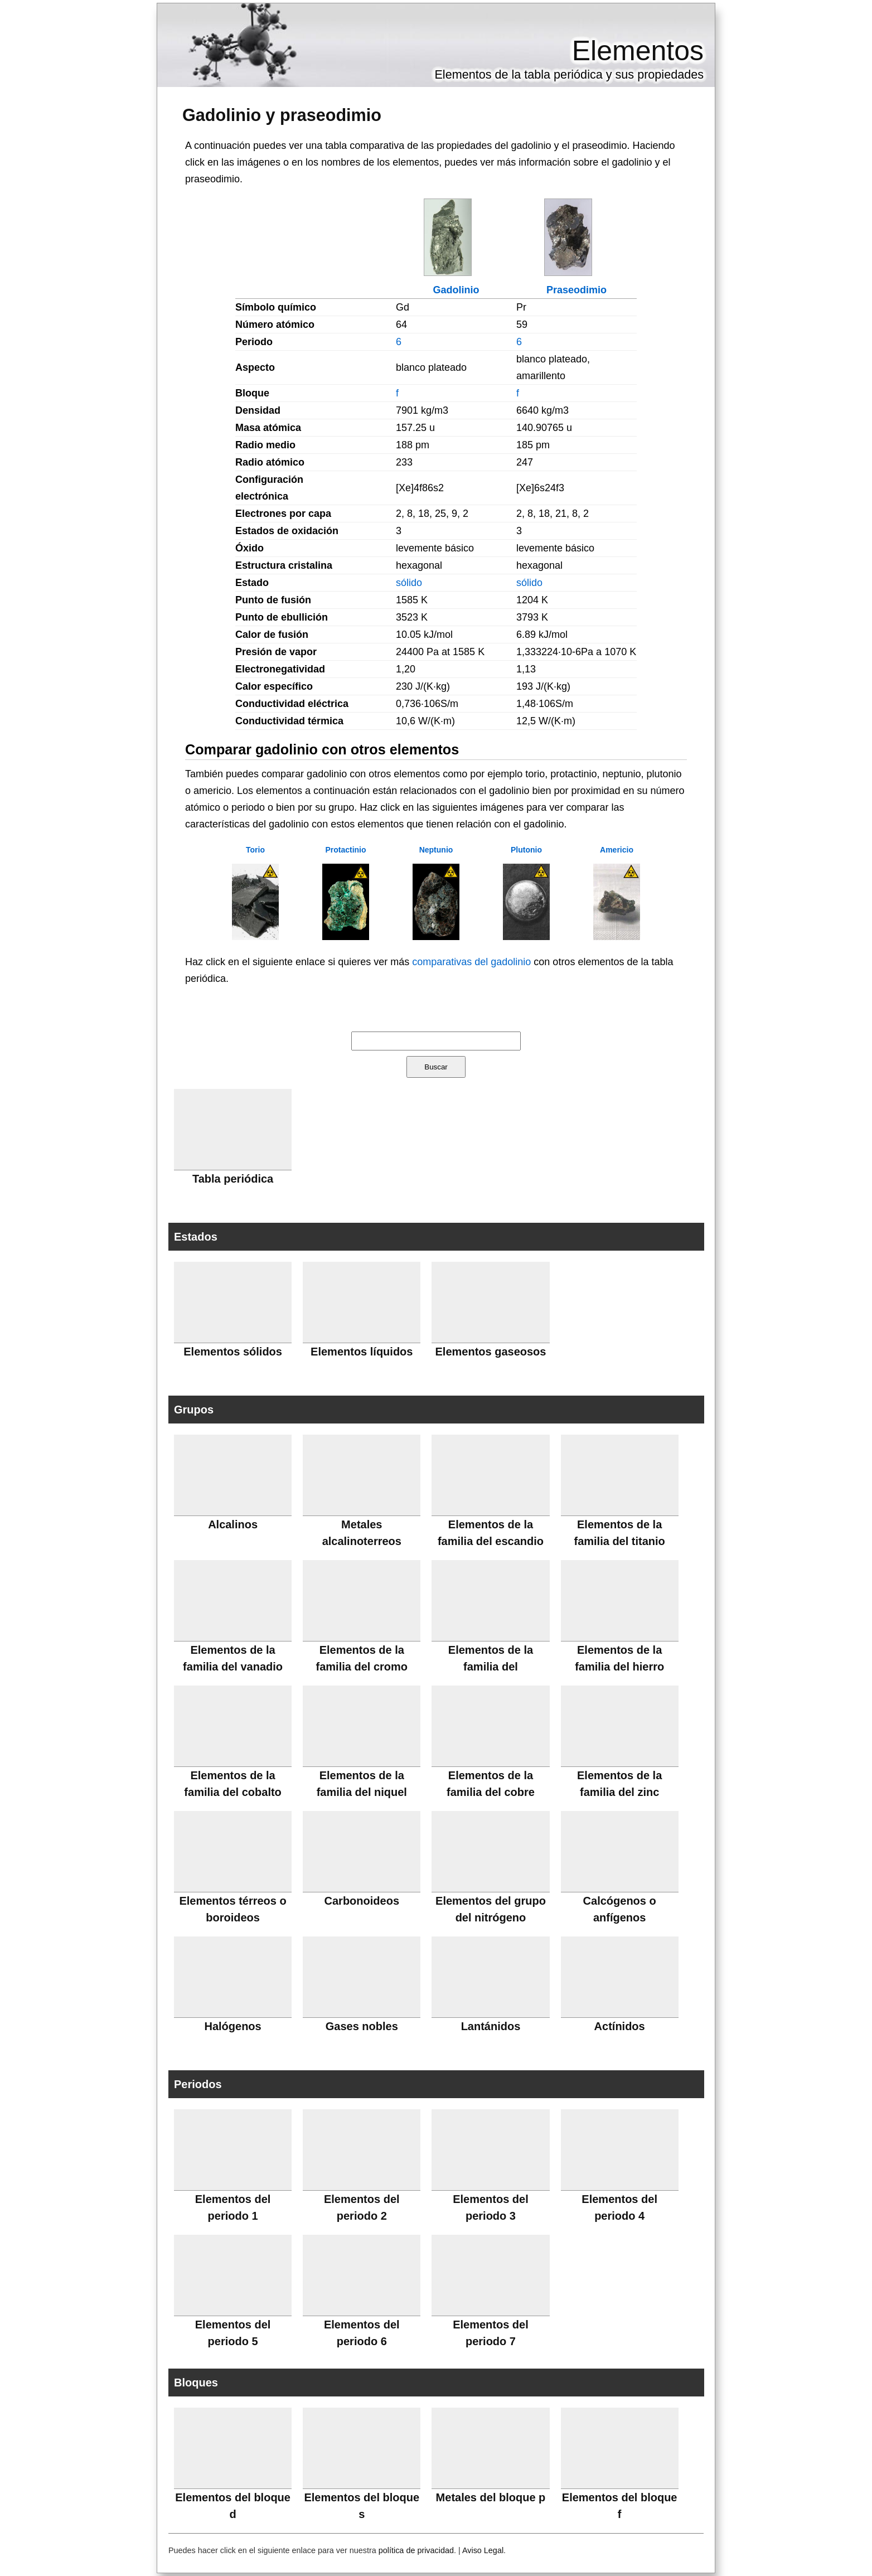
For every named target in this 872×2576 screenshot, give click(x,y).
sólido (409, 582)
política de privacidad (416, 2550)
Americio (616, 849)
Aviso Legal (482, 2550)
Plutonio (526, 849)
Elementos (638, 50)
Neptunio (436, 849)
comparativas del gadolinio (471, 961)
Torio (255, 849)
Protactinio (345, 849)
